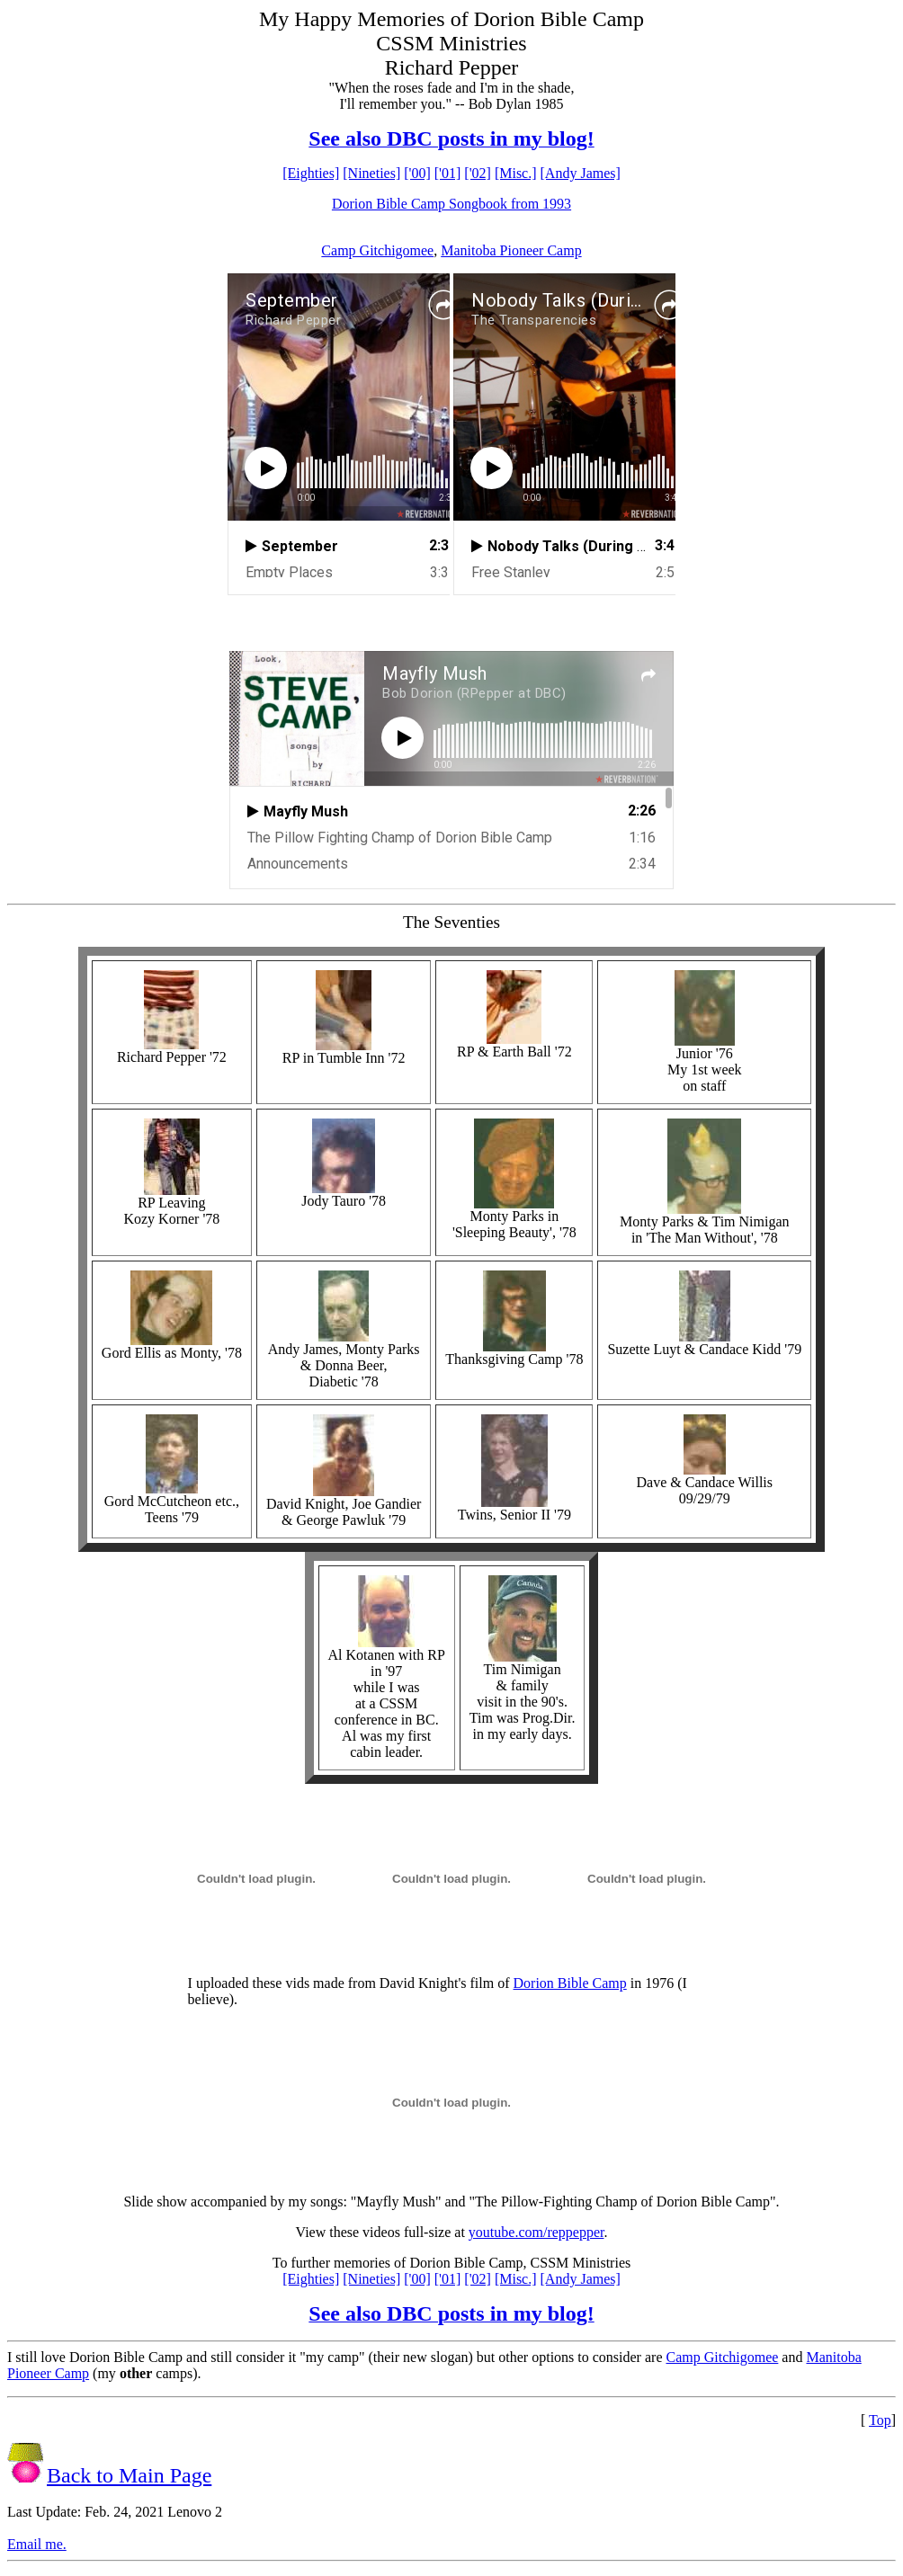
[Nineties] (371, 173)
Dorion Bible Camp (570, 1983)
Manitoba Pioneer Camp (511, 250)
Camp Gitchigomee (377, 250)
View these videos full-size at (382, 2232)
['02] (477, 173)
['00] (417, 173)
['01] (447, 173)
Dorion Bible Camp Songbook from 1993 (451, 203)
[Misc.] (516, 173)
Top (880, 2420)
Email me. (37, 2544)
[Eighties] (310, 173)
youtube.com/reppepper (536, 2232)
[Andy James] (581, 173)
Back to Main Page (129, 2475)
